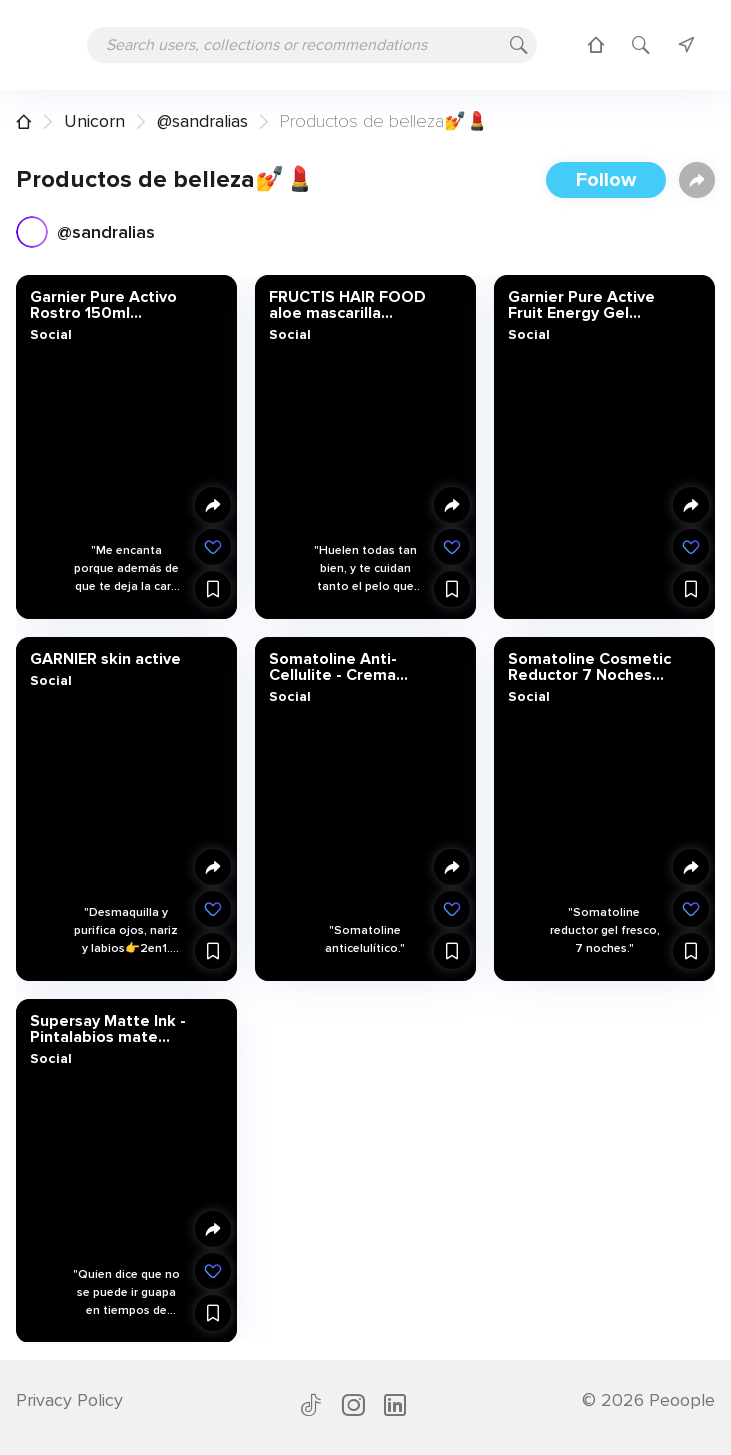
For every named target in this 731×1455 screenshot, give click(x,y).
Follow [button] (606, 180)
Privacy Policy (69, 1400)
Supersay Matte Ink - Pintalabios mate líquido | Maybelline (108, 1028)
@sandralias (202, 121)
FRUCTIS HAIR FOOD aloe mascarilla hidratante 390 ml (347, 305)
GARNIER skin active (105, 658)
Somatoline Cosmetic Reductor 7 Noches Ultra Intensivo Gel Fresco (589, 666)
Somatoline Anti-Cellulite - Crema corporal (333, 666)
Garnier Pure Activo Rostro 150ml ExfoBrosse (103, 305)
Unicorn (94, 121)
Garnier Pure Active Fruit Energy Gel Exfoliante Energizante (581, 305)
